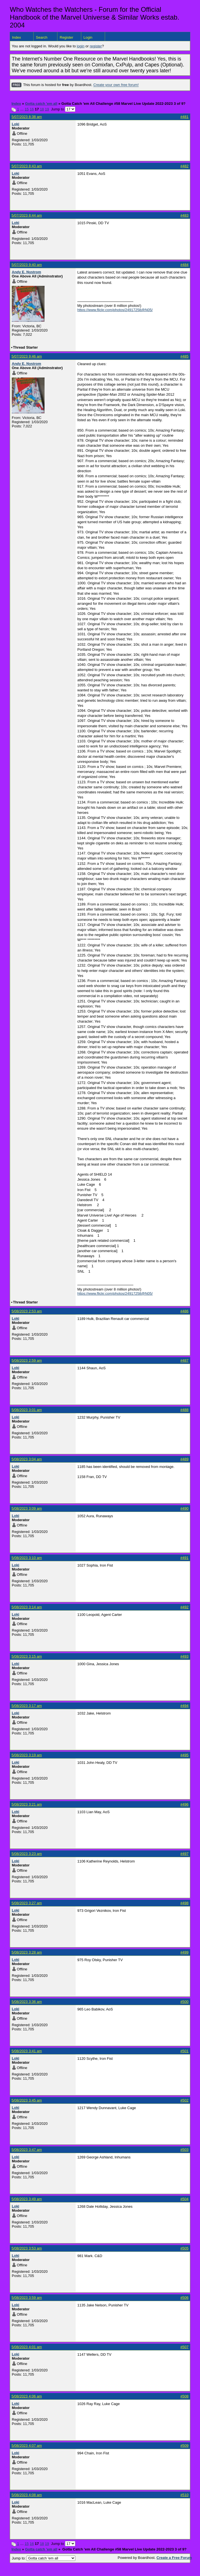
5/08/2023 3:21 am (26, 1804)
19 (47, 109)
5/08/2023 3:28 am (26, 1952)
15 (27, 109)
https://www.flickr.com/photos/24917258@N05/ (115, 310)
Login (87, 37)
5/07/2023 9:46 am (26, 356)
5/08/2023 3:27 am (26, 1903)
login (80, 46)
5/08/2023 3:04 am (26, 1459)
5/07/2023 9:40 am (26, 265)
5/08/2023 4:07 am (26, 2445)
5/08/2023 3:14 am (26, 1607)
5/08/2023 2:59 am (26, 1360)
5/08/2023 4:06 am (26, 2396)
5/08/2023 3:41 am (26, 2051)
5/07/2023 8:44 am (26, 215)
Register (66, 37)
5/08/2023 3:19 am (26, 1755)
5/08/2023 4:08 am (26, 2495)
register (96, 46)
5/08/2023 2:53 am (26, 1311)
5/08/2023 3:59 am (26, 2297)
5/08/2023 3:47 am (26, 2150)
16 (32, 109)
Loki (15, 124)
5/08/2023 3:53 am (26, 2248)
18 (42, 109)
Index (16, 37)
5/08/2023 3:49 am (26, 2199)
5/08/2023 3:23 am (26, 1854)
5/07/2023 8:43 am (26, 166)
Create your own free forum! (116, 85)
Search (41, 37)
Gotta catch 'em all (41, 103)
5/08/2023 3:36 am (26, 2002)
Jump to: (43, 2558)
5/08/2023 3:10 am (26, 1558)
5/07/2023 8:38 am (26, 117)
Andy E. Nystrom (26, 272)
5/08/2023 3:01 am (26, 1410)
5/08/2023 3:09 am (26, 1508)
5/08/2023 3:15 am (26, 1656)
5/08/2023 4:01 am (26, 2347)
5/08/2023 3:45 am (26, 2100)
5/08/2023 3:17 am (26, 1706)
